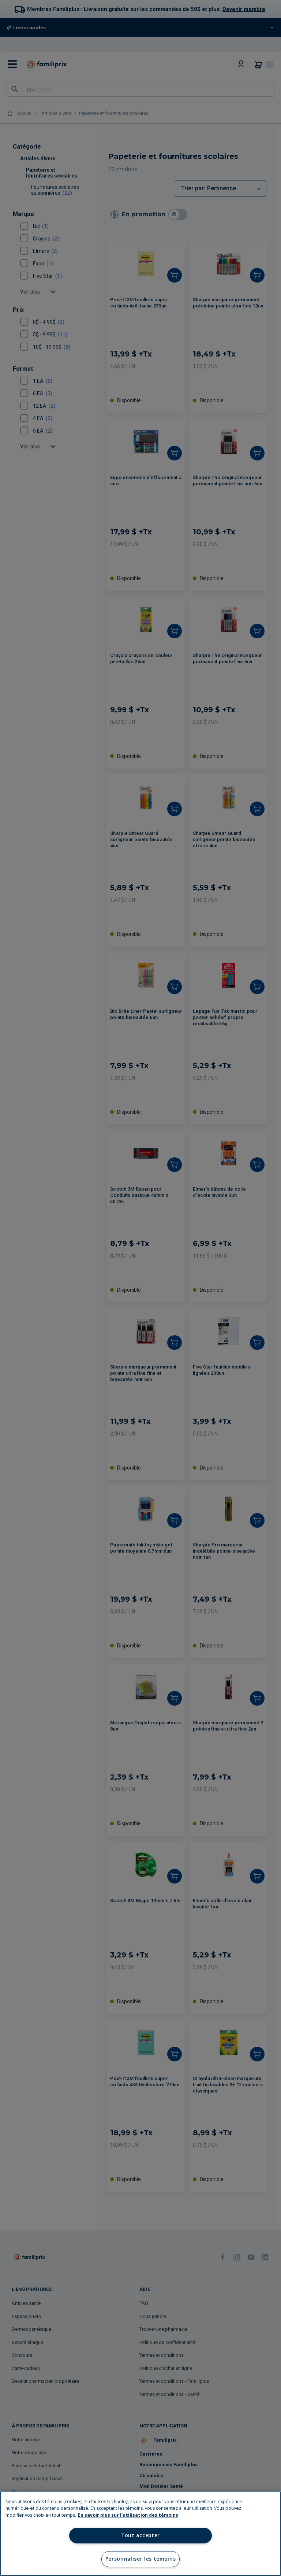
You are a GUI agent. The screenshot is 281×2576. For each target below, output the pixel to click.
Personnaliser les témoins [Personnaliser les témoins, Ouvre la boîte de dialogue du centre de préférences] (140, 2559)
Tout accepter (140, 2535)
